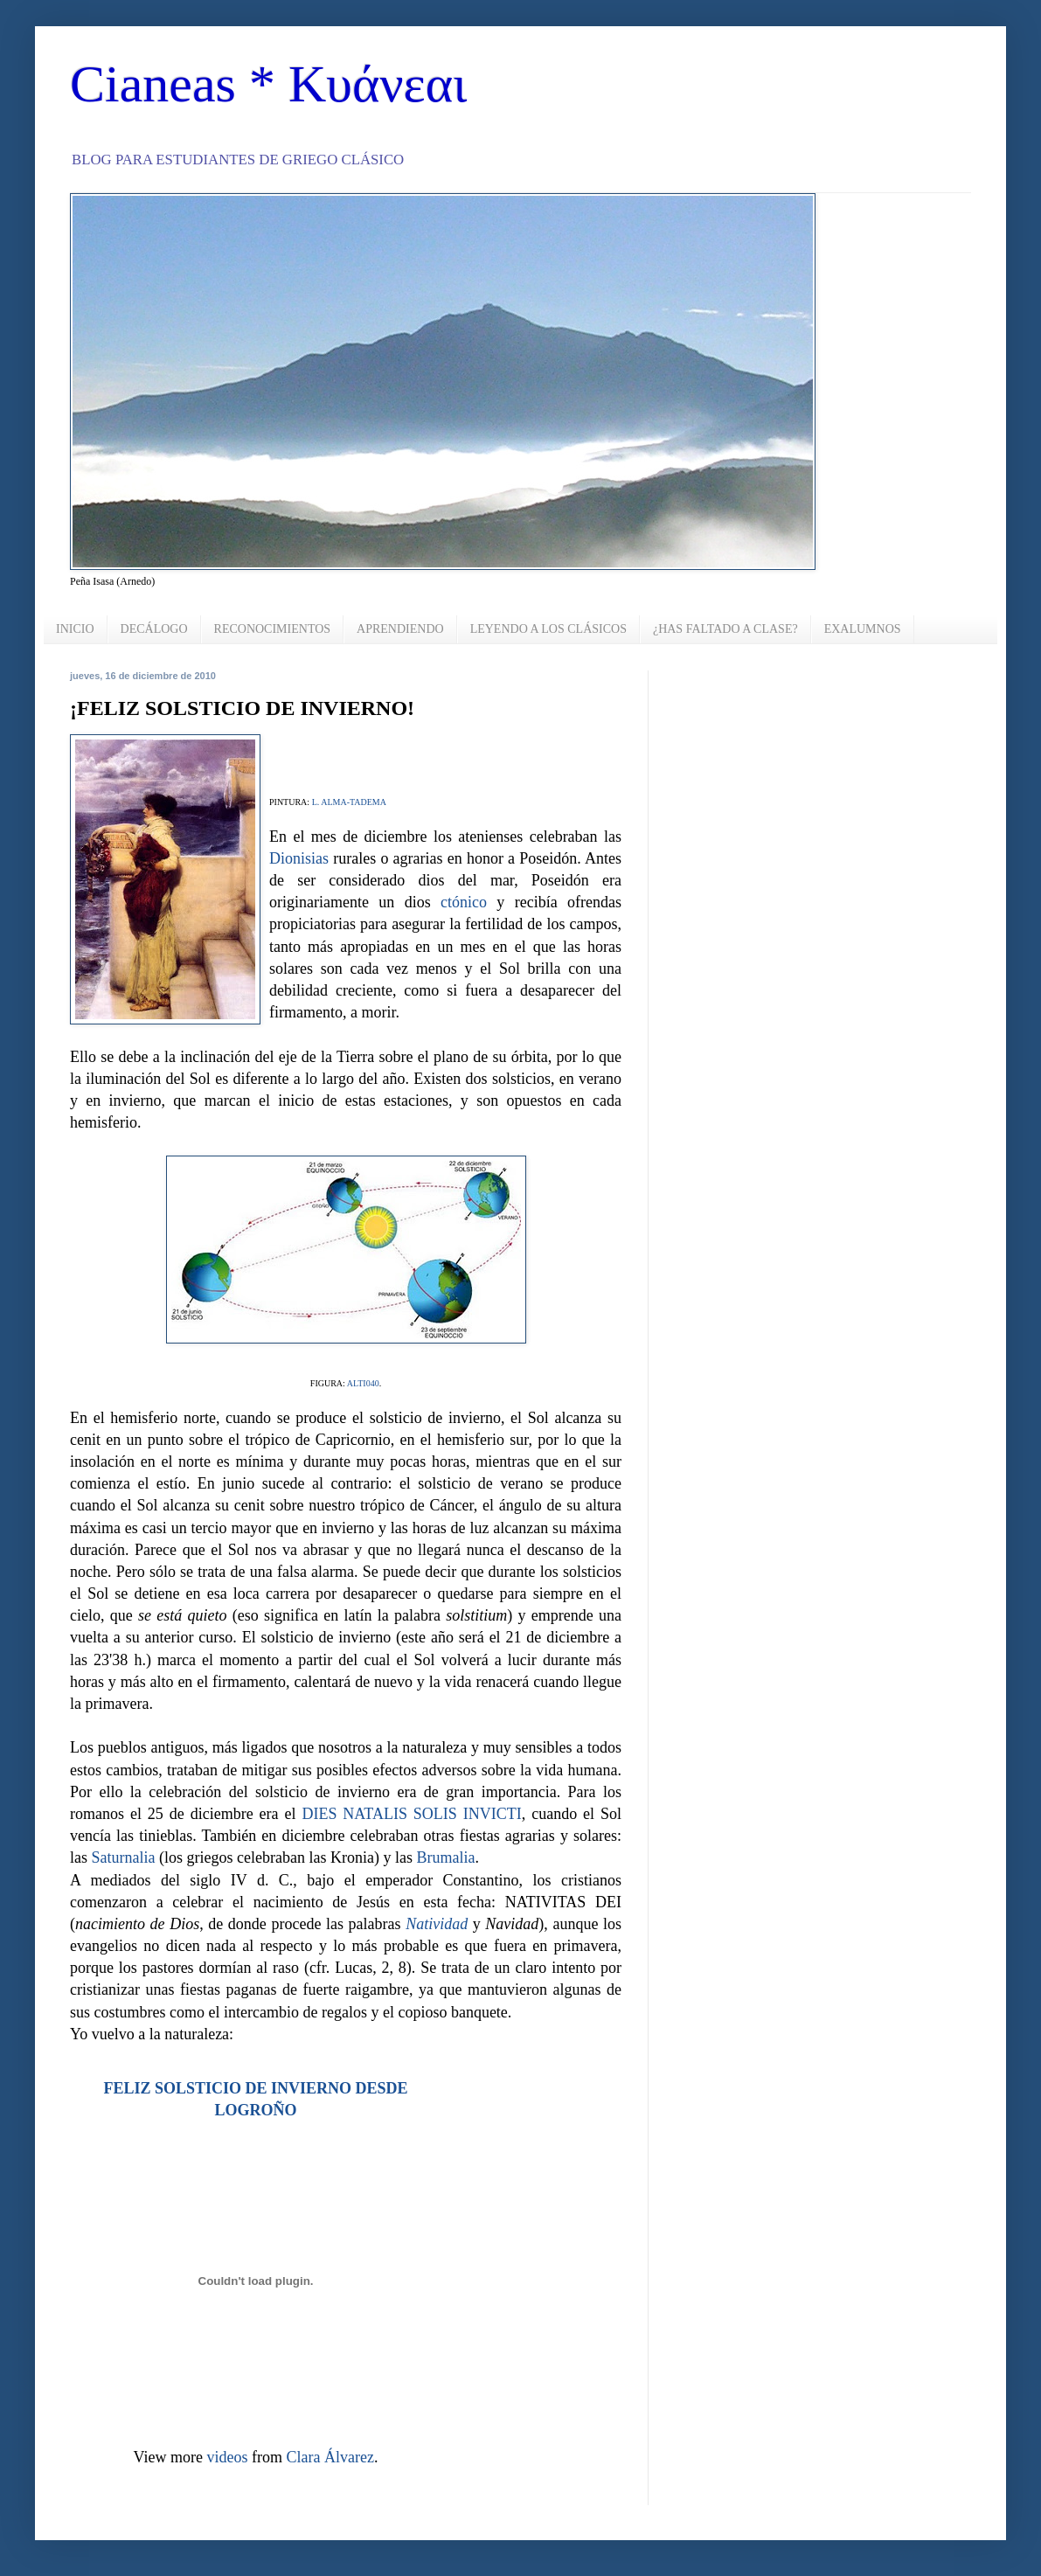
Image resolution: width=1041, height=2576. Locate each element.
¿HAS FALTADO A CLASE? (725, 628)
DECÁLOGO (154, 628)
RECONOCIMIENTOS (272, 628)
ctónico (464, 902)
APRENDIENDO (400, 628)
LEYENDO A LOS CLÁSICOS (548, 628)
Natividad (437, 1924)
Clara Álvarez (329, 2457)
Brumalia (445, 1857)
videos (226, 2457)
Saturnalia (124, 1857)
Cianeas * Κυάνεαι (268, 84)
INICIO (75, 628)
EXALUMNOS (862, 628)
